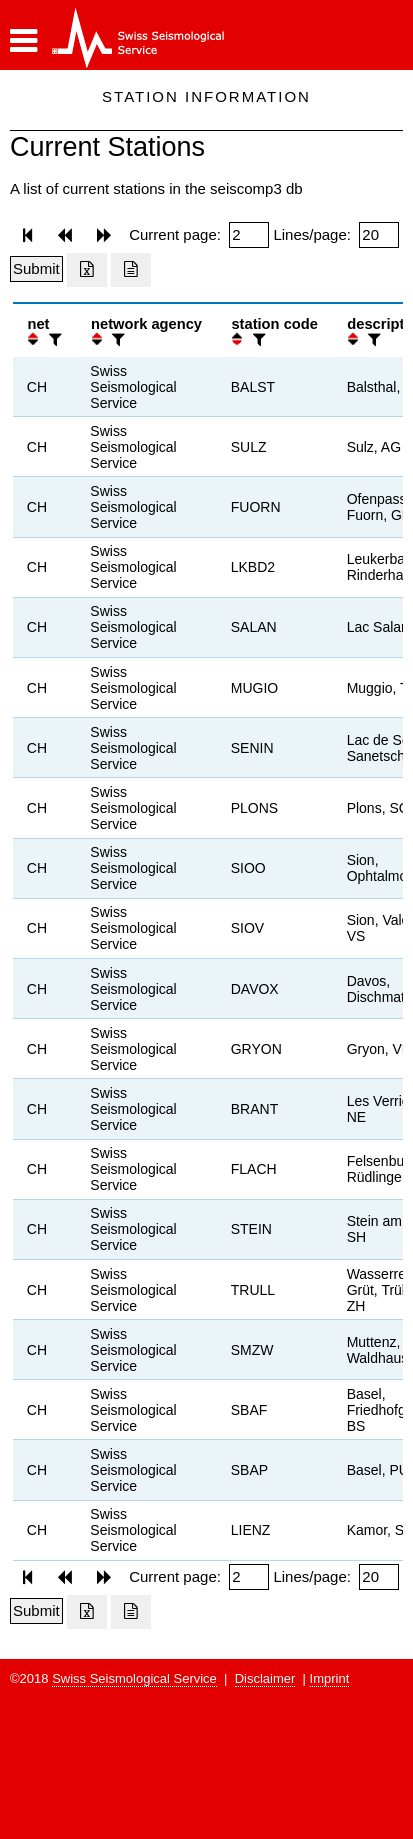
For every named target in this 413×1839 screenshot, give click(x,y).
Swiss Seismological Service (134, 1678)
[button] (23, 41)
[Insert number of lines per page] (379, 235)
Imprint (330, 1678)
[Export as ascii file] (131, 270)
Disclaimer (265, 1678)
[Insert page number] (249, 235)
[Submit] (36, 269)
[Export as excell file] (87, 270)
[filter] (53, 339)
